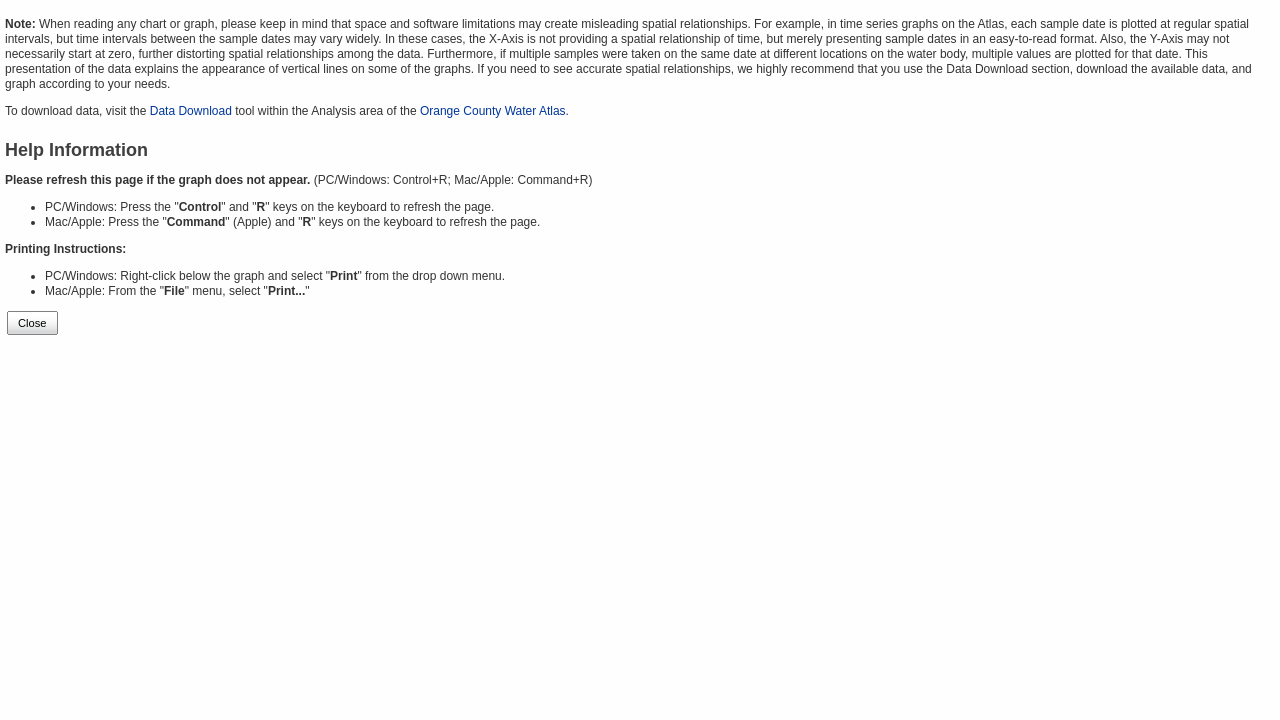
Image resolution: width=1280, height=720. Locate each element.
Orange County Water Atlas (493, 111)
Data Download (191, 111)
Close (32, 323)
